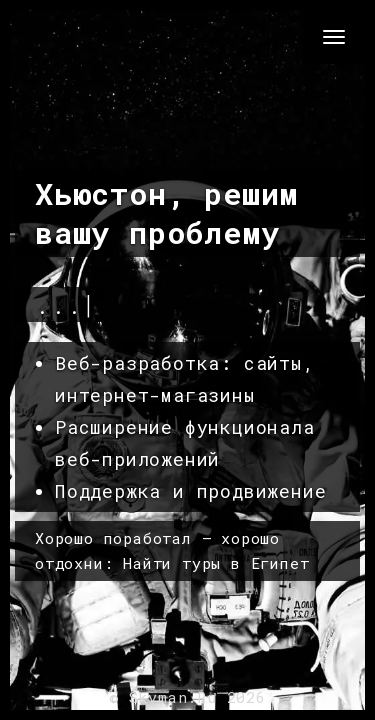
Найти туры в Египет (216, 563)
